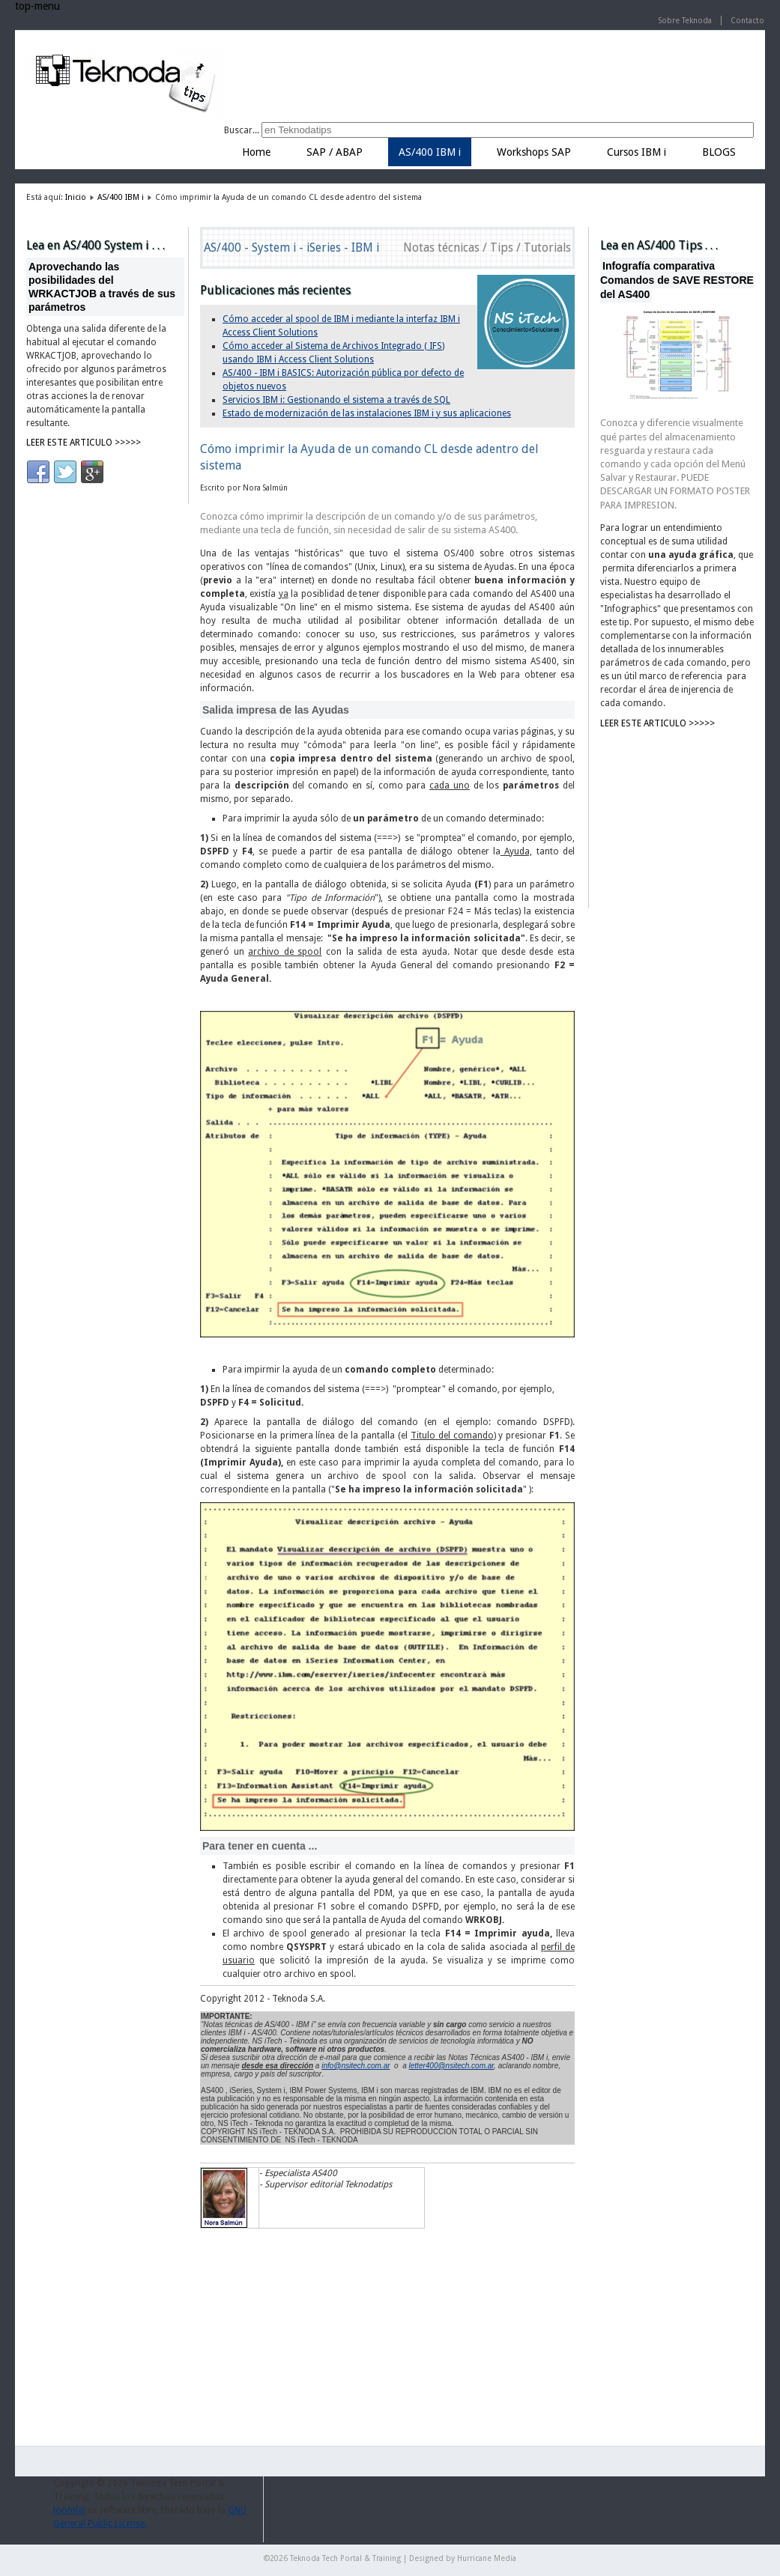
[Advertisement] (675, 817)
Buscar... (241, 130)
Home (256, 152)
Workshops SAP (534, 152)
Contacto (747, 20)
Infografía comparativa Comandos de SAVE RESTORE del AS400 (677, 280)
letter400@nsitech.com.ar (452, 2066)
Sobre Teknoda (685, 20)
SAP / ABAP (334, 152)
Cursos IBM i (636, 152)
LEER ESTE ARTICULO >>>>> (83, 442)
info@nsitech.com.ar (355, 2066)
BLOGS (719, 152)
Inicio (75, 197)
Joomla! (69, 2510)
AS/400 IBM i (430, 152)
